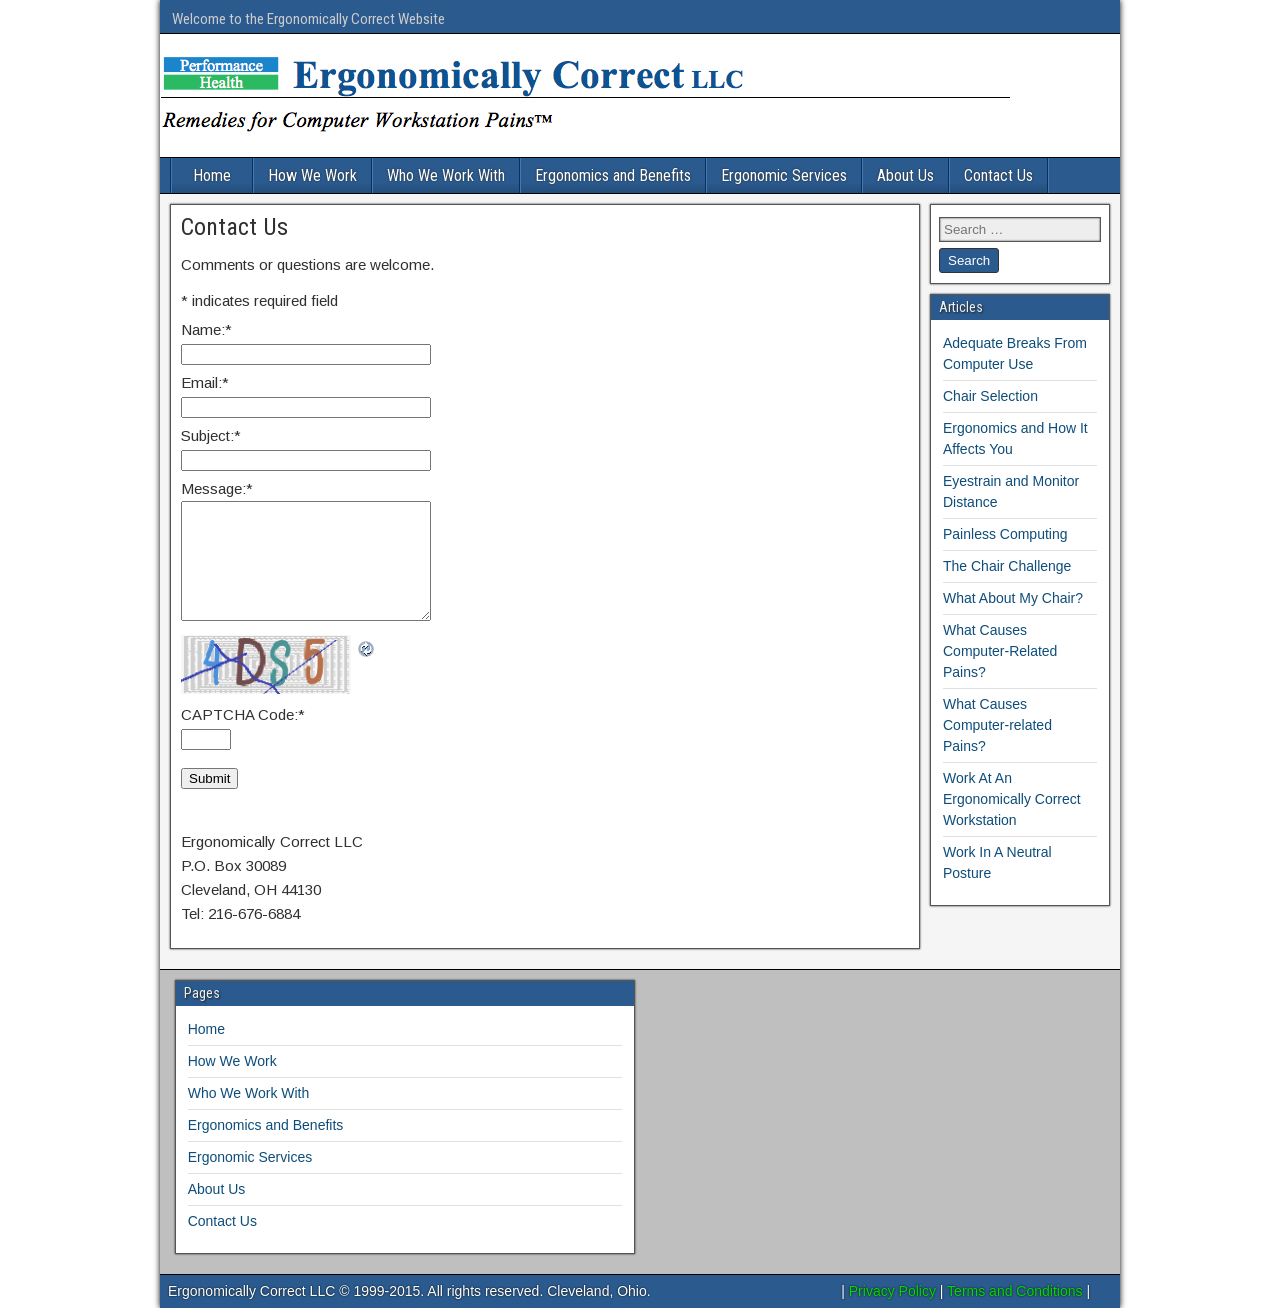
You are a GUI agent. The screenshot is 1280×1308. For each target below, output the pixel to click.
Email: (205, 382)
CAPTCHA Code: (243, 714)
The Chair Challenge (1007, 566)
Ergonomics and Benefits (613, 175)
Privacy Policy (892, 1291)
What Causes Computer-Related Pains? (1000, 651)
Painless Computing (1005, 534)
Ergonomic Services (784, 175)
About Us (905, 175)
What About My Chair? (1013, 598)
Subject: (211, 435)
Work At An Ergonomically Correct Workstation (1012, 799)
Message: (217, 488)
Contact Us (998, 175)
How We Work (312, 175)
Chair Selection (990, 396)
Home (212, 175)
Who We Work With (446, 175)
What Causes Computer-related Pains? (997, 725)
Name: (206, 329)
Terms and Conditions (1014, 1291)
